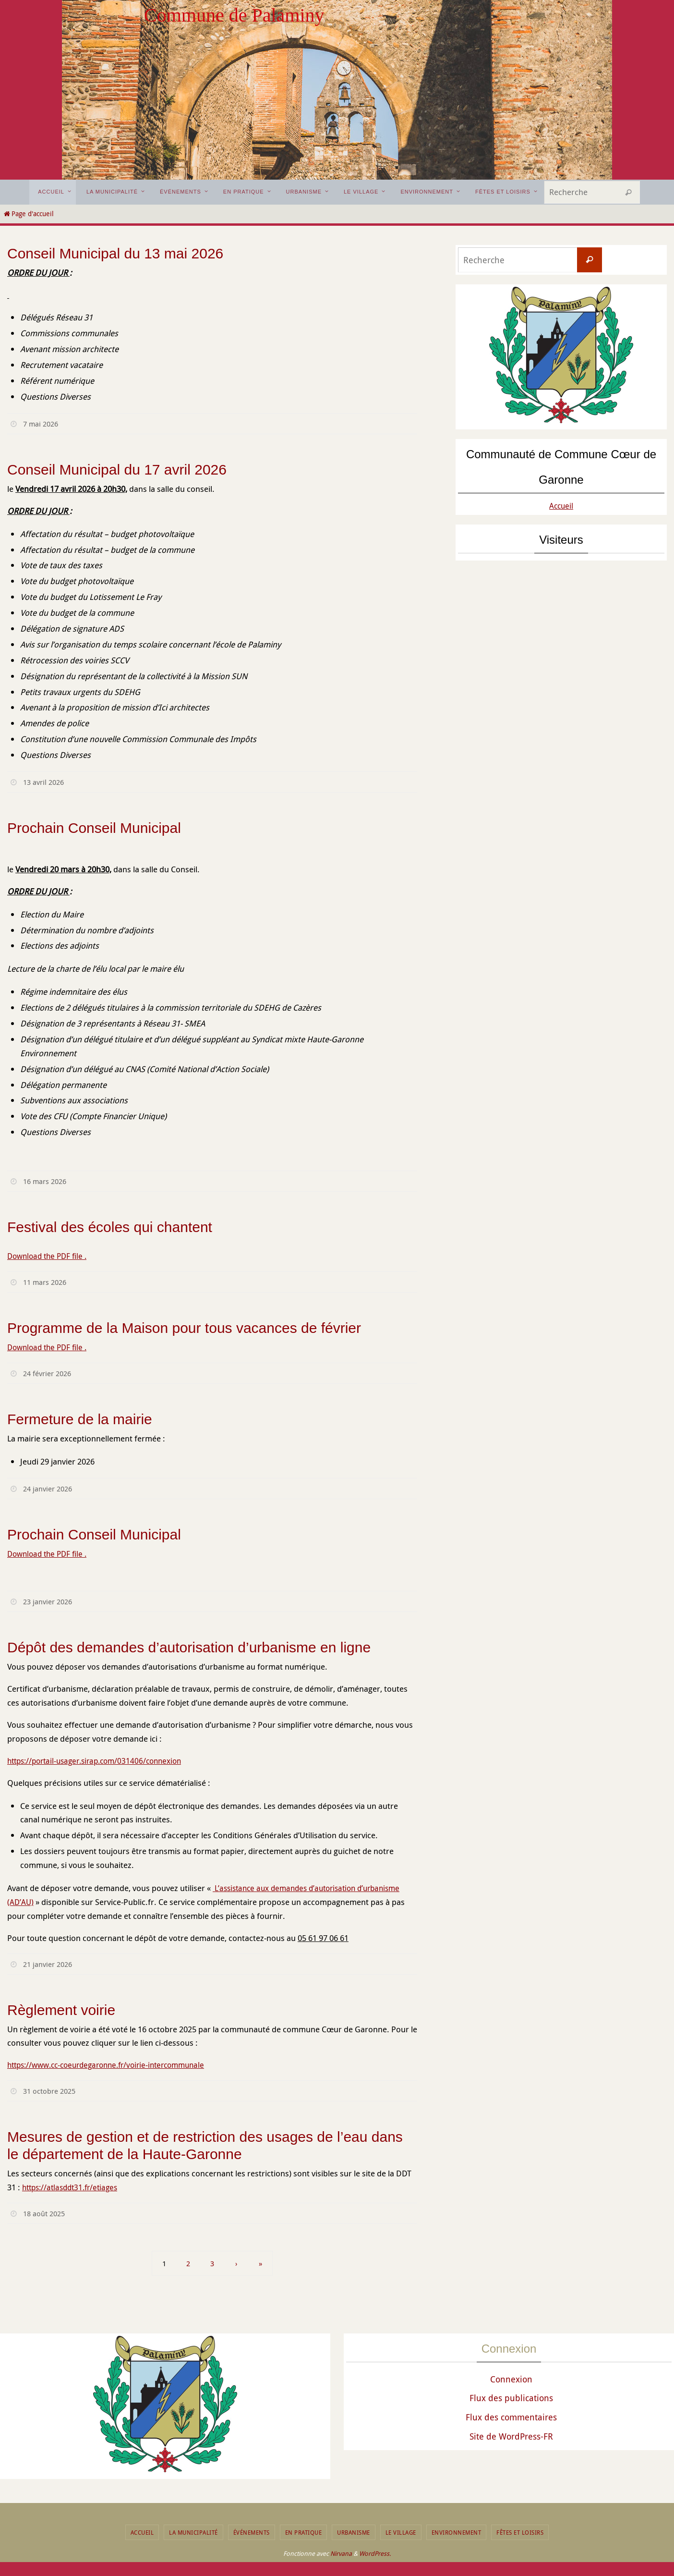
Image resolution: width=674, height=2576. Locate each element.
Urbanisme (353, 2532)
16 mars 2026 (46, 1181)
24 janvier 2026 (49, 1488)
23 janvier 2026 (49, 1601)
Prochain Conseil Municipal (94, 828)
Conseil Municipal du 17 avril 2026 (117, 469)
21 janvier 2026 (49, 1964)
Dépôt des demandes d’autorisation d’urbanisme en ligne (189, 1647)
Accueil (561, 505)
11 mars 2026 (46, 1282)
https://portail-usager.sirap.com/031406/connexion (101, 1760)
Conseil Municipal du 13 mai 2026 (115, 253)
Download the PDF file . (49, 1255)
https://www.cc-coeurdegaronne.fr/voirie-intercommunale (114, 2064)
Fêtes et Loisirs (519, 2532)
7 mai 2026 (42, 423)
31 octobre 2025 (51, 2091)
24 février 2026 (49, 1373)
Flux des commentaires (511, 2417)
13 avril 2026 (45, 782)
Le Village (400, 2532)
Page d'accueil (28, 213)
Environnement (456, 2532)
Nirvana (341, 2553)
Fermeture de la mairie (79, 1419)
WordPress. (375, 2553)
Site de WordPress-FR (511, 2436)
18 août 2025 (45, 2213)
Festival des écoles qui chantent (109, 1227)
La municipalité (193, 2532)
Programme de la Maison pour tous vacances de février (184, 1328)
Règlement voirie (61, 2010)
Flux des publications (511, 2398)
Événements (251, 2532)
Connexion (511, 2379)
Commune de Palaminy (234, 15)
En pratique (303, 2532)
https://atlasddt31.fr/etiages (73, 2187)
